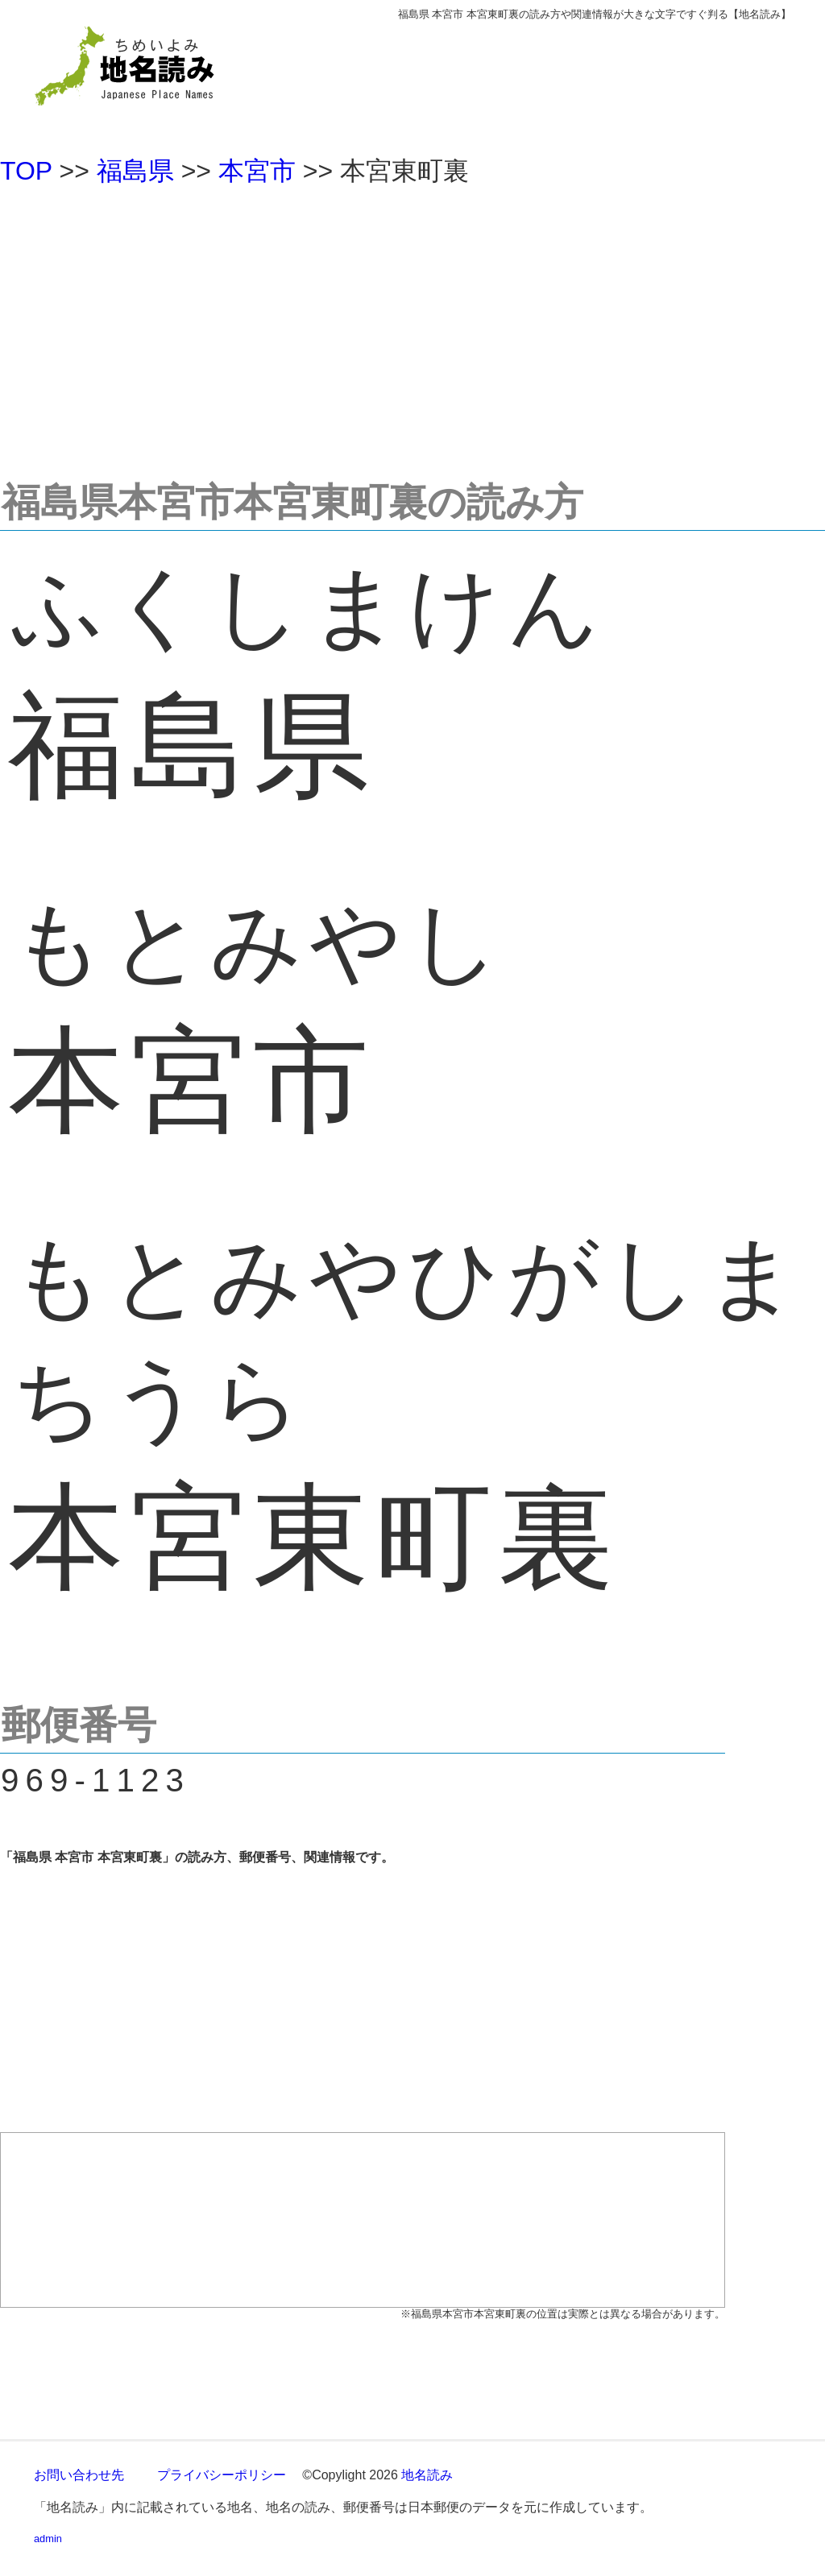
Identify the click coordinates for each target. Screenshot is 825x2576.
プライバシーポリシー (221, 2475)
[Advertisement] (412, 325)
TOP (26, 170)
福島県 (135, 170)
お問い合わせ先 (79, 2475)
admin (48, 2539)
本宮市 (257, 170)
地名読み (427, 2475)
